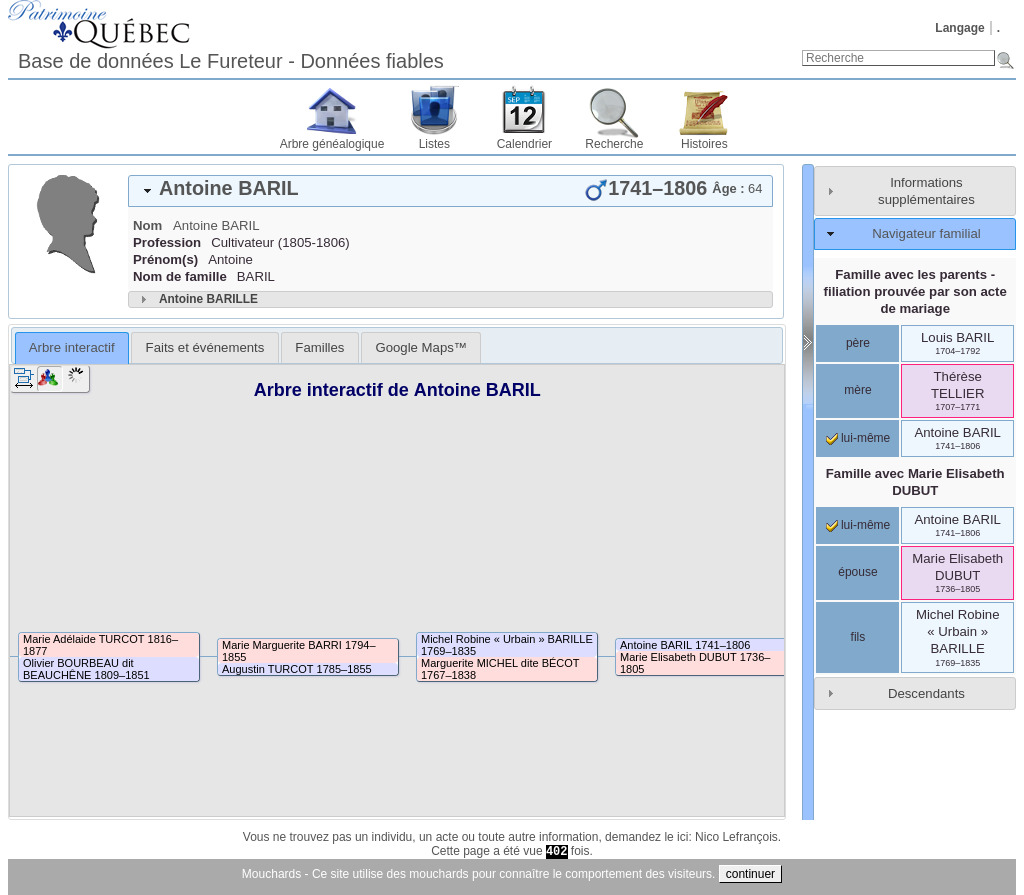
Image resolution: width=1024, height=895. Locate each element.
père (858, 343)
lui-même (858, 438)
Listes (434, 144)
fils (858, 637)
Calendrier (524, 144)
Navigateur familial (926, 233)
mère (857, 390)
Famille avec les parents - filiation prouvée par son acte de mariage (915, 291)
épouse (857, 572)
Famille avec (915, 482)
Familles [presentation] (319, 347)
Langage (959, 28)
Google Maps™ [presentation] (421, 347)
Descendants (926, 693)
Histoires (704, 144)
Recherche (614, 144)
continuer (750, 874)
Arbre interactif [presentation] (72, 347)
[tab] (450, 191)
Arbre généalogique (332, 144)
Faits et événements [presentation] (205, 347)
